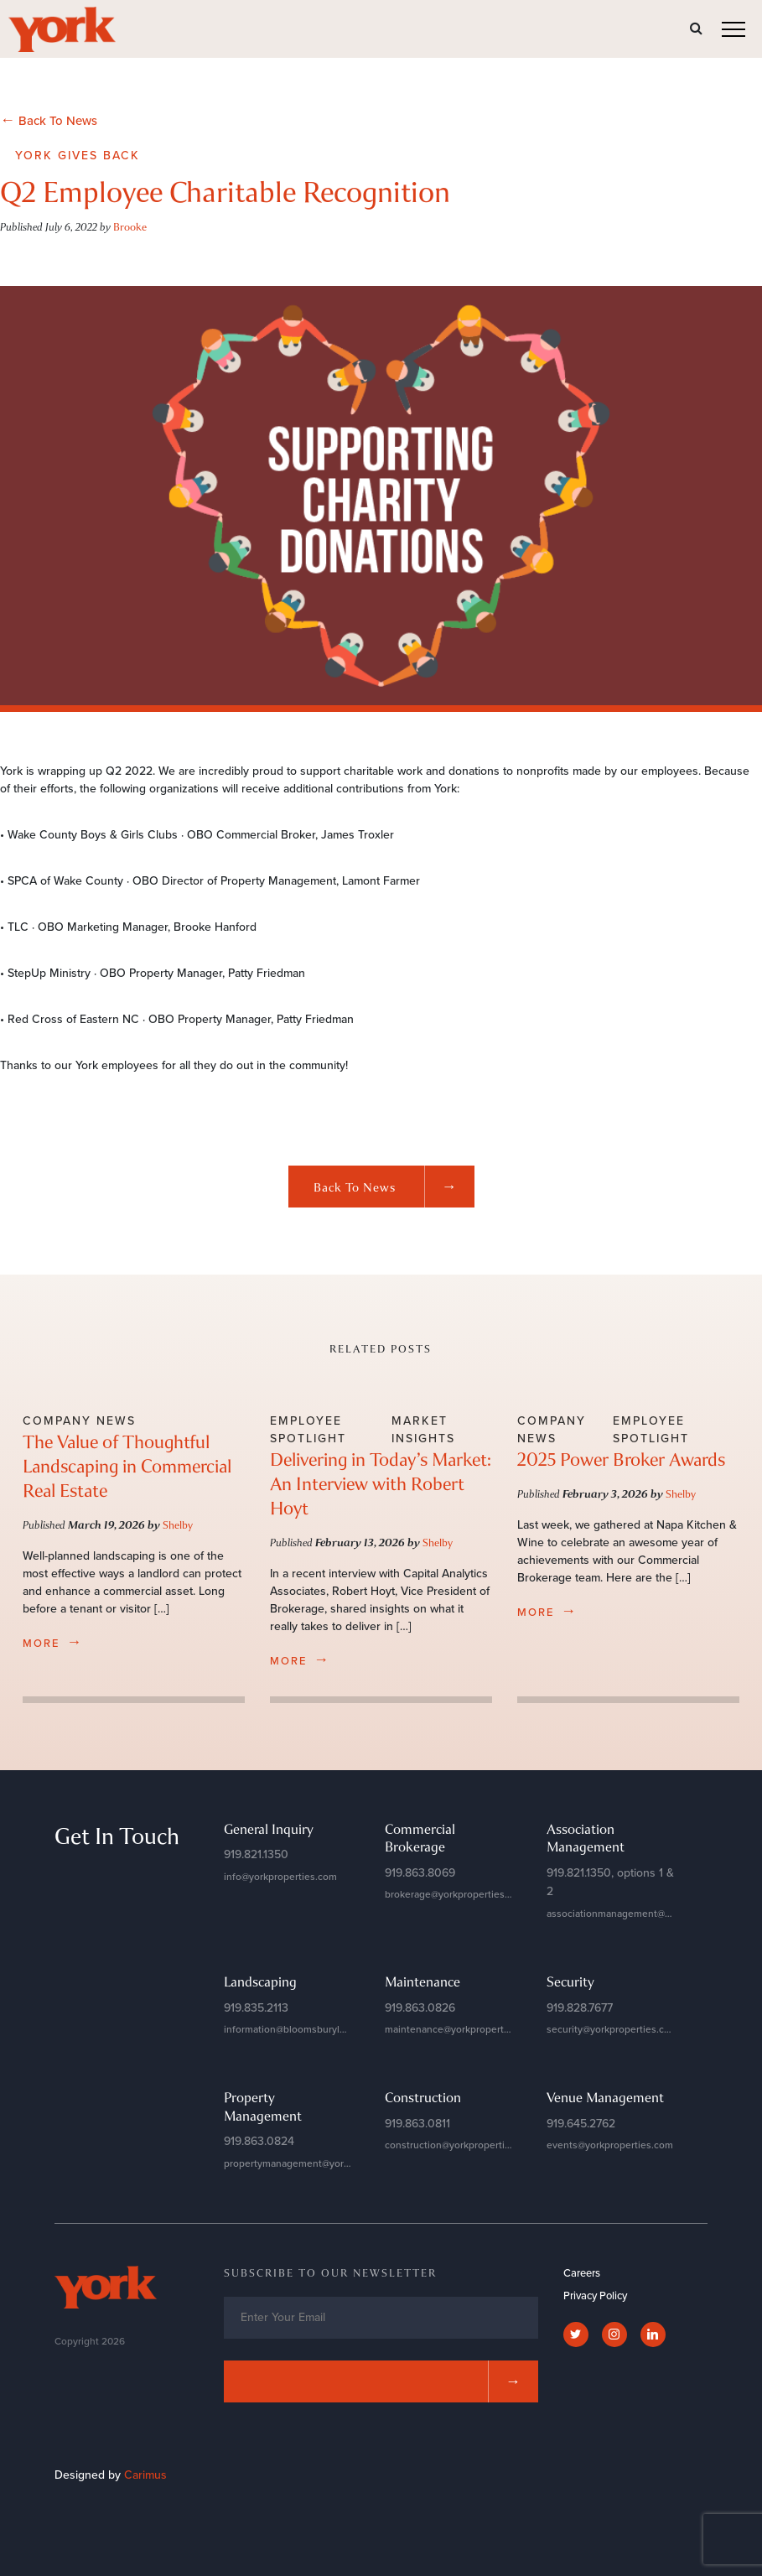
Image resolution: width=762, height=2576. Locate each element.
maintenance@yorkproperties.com (462, 2029)
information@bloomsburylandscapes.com (317, 2029)
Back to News (394, 1187)
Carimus (145, 2475)
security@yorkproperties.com (612, 2029)
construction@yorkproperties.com (461, 2145)
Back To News (48, 120)
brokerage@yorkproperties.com (455, 1894)
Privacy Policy (595, 2296)
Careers (581, 2273)
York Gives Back (77, 155)
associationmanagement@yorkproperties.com (650, 1913)
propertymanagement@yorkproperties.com (320, 2163)
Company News (79, 1421)
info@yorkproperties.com (280, 1877)
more (53, 1642)
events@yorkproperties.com (610, 2145)
